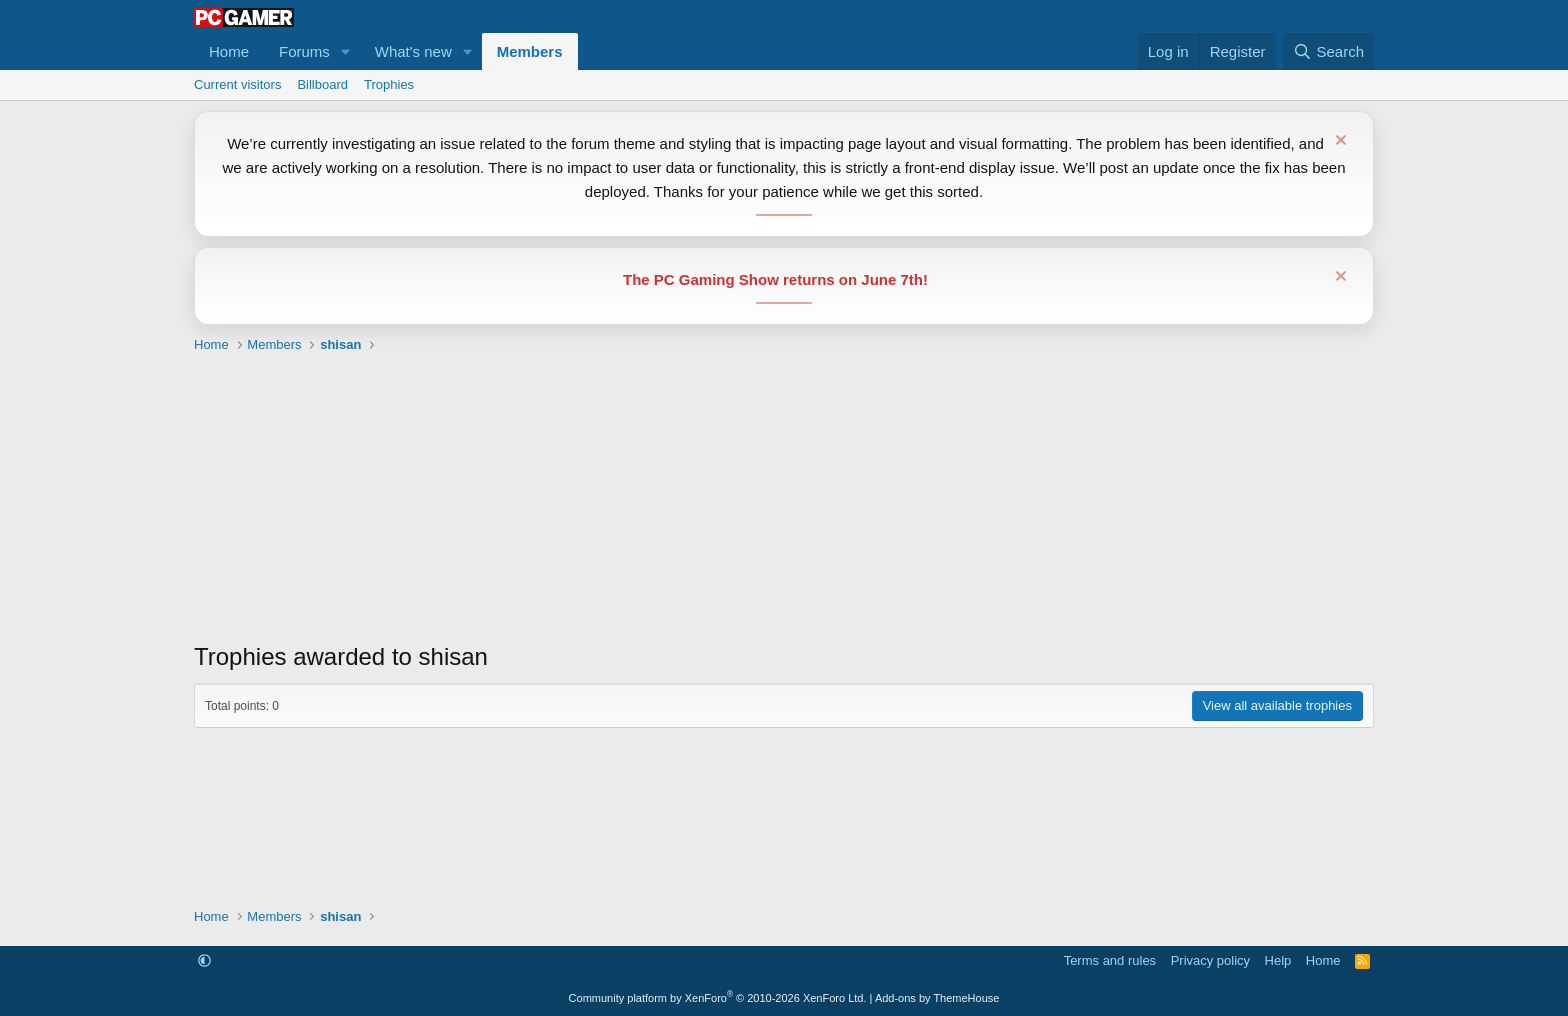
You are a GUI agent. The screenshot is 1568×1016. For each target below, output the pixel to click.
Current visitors (237, 84)
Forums (304, 51)
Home (229, 51)
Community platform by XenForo (718, 998)
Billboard (322, 84)
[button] (346, 51)
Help (1278, 960)
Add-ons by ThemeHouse (937, 998)
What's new (413, 51)
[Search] (1328, 51)
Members (530, 51)
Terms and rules (1110, 960)
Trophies (389, 84)
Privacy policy (1210, 960)
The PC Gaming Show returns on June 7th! (775, 279)
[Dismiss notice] (1338, 142)
